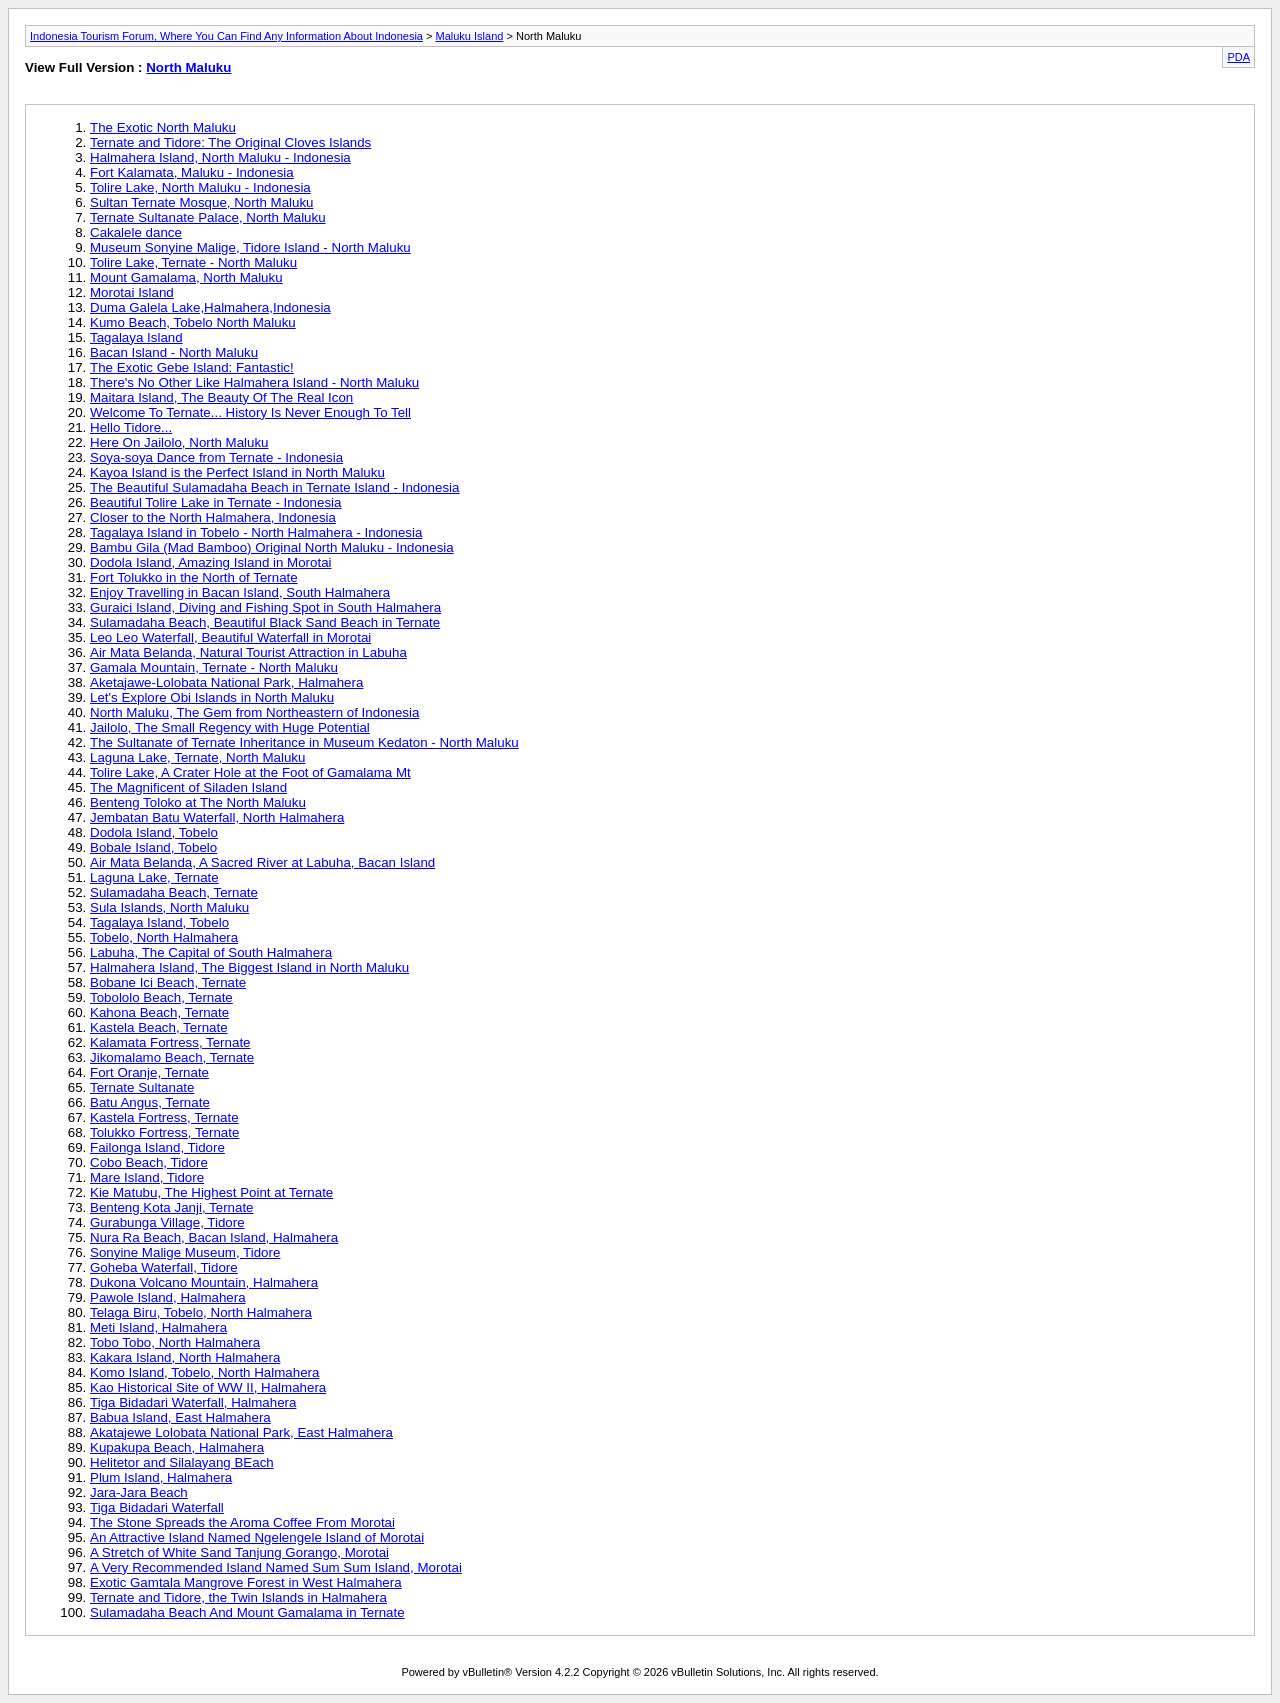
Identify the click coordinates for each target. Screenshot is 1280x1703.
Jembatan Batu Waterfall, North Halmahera (217, 817)
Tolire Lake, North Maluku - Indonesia (200, 187)
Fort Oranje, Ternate (149, 1072)
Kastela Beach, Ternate (159, 1027)
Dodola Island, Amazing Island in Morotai (211, 562)
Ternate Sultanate (142, 1087)
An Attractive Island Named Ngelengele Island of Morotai (257, 1537)
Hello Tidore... (131, 427)
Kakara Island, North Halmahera (185, 1357)
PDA (1238, 57)
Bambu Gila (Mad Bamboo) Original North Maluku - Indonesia (272, 547)
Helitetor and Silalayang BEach (182, 1462)
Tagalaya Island (136, 337)
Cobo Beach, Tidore (149, 1162)
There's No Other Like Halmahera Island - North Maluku (254, 382)
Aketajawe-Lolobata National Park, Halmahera (226, 682)
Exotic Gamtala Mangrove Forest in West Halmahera (246, 1582)
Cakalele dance (136, 232)
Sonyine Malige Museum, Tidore (185, 1252)
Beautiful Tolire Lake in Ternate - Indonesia (215, 502)
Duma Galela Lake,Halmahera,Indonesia (210, 307)
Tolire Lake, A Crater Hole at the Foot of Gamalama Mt (250, 772)
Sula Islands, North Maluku (169, 907)
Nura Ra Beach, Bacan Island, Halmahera (214, 1237)
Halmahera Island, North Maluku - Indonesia (220, 157)
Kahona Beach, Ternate (159, 1012)
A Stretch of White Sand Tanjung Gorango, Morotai (239, 1552)
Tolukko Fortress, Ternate (164, 1132)
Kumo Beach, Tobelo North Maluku (193, 322)
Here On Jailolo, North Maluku (179, 442)
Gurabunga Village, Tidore (167, 1222)
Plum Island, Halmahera (161, 1477)
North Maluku (188, 67)
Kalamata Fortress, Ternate (170, 1042)
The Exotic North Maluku (163, 127)
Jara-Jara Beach (139, 1492)
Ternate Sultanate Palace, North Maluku (208, 217)
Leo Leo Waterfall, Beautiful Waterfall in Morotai (230, 637)
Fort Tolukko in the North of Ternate (194, 577)
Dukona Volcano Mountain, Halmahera (204, 1282)
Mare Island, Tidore (147, 1177)
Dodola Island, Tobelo (154, 832)
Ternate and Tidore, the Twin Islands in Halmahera (238, 1597)
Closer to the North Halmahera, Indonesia (213, 517)
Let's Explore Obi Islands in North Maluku (212, 697)
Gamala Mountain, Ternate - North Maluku (214, 667)
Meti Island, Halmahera (158, 1327)
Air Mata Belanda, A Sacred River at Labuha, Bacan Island (262, 862)
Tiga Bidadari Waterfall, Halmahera (193, 1402)
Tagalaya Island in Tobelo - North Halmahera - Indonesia (256, 532)
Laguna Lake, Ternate (154, 877)
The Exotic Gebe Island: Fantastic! (192, 367)
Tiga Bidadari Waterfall (157, 1507)
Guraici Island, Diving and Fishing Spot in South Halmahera (265, 607)
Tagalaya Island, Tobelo (159, 922)
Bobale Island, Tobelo (153, 847)
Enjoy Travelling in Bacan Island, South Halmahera (240, 592)
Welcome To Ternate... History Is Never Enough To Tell (250, 412)
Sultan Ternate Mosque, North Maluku (202, 202)
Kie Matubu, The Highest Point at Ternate (211, 1192)
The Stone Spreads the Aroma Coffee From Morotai (242, 1522)
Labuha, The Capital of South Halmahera (211, 952)
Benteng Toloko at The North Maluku (198, 802)
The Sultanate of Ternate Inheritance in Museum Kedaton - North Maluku (304, 742)
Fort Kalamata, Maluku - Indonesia (192, 172)
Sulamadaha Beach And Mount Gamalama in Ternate (247, 1612)
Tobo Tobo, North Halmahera (175, 1342)
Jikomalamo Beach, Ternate (172, 1057)
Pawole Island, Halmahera (168, 1297)
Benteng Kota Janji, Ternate (172, 1207)
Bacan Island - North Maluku (174, 352)
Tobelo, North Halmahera (164, 937)
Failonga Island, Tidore (157, 1147)
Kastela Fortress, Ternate (164, 1117)
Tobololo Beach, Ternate (161, 997)
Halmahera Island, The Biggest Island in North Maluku (249, 967)
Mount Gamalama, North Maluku (186, 277)
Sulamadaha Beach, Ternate (174, 892)
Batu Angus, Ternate (150, 1102)
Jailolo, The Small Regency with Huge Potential (230, 727)
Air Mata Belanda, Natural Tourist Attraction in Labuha (248, 652)
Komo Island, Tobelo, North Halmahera (204, 1372)
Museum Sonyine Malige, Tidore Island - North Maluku (250, 247)
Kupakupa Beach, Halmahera (177, 1447)
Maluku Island (470, 36)
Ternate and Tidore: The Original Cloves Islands (230, 142)
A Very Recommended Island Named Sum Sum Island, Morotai (276, 1567)
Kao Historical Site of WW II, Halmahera (208, 1387)
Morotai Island (132, 292)
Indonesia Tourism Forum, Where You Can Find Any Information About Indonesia (226, 36)
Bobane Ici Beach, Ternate (168, 982)
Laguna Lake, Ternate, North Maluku (197, 757)
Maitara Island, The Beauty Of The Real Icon (221, 397)
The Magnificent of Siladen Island (188, 787)
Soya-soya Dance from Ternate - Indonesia (216, 457)
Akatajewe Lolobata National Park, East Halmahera (241, 1432)
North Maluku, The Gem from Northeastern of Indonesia (254, 712)
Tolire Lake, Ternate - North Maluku (193, 262)
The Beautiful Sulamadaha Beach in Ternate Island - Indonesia (275, 487)
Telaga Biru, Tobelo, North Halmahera (201, 1312)
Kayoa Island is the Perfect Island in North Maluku (237, 472)
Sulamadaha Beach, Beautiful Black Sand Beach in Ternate (265, 622)
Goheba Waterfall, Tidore (164, 1267)
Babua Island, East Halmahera (180, 1417)
